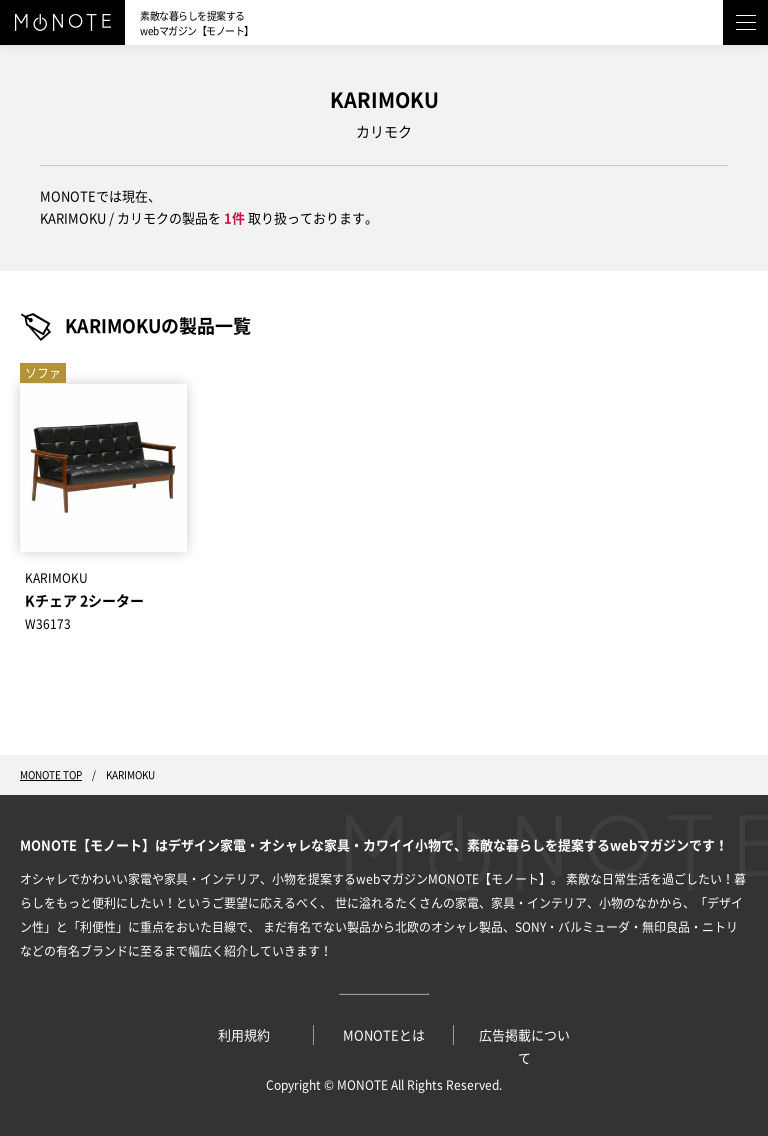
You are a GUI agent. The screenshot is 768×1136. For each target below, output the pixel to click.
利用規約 (244, 1035)
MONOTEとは (384, 1035)
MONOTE (362, 1085)
